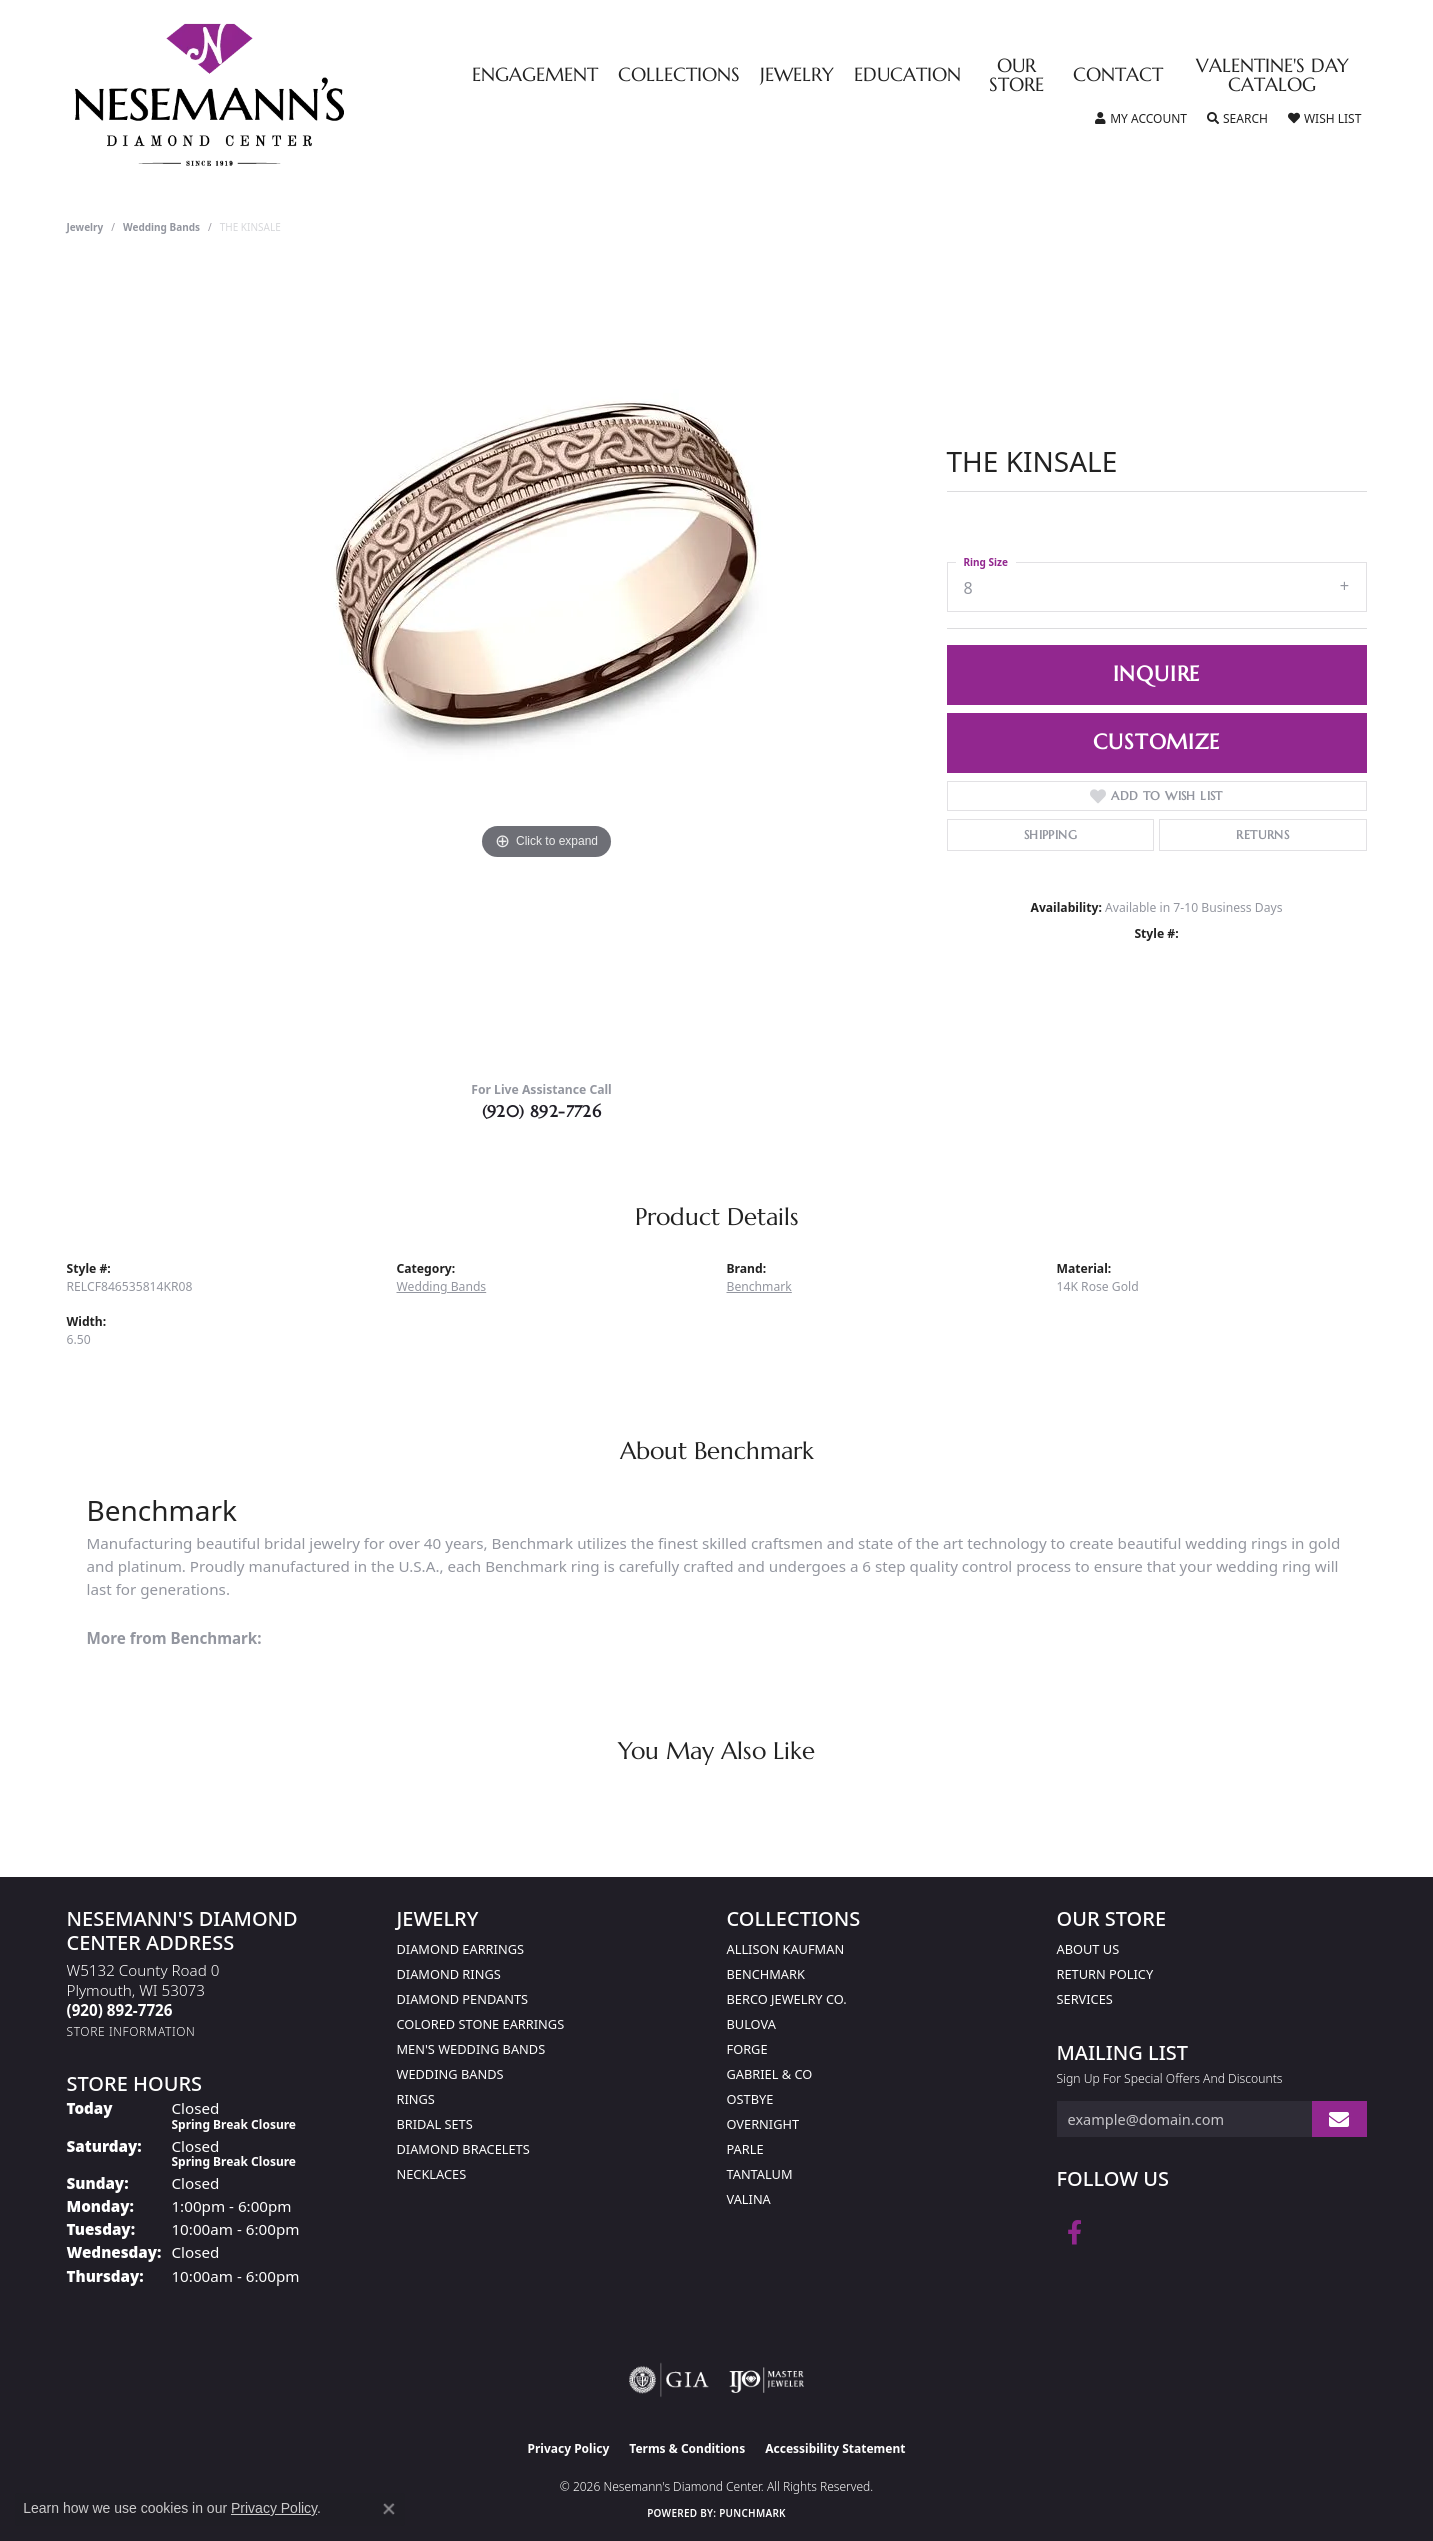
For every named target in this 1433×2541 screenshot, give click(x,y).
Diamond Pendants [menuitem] (463, 1999)
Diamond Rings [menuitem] (449, 1974)
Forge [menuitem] (747, 2049)
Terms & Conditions (687, 2448)
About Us (1088, 1949)
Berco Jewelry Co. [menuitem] (787, 1999)
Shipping (1050, 834)
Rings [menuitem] (416, 2099)
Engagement (535, 75)
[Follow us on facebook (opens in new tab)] (1074, 2233)
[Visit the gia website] (669, 2380)
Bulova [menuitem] (751, 2024)
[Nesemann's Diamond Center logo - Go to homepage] (272, 95)
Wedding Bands (161, 227)
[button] (1141, 119)
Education (907, 75)
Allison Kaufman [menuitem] (786, 1949)
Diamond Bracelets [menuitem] (463, 2149)
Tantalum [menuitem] (760, 2174)
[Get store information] (131, 2031)
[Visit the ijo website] (766, 2380)
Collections (679, 75)
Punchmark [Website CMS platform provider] (752, 2513)
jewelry (85, 227)
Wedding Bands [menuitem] (450, 2074)
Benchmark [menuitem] (766, 1974)
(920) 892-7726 (542, 1111)
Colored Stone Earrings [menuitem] (481, 2024)
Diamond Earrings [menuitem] (460, 1949)
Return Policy (1105, 1974)
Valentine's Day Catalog (1272, 76)
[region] (547, 665)
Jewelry (797, 75)
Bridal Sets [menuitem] (435, 2124)
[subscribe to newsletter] (1339, 2119)
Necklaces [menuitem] (432, 2174)
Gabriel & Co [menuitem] (770, 2074)
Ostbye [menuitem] (750, 2099)
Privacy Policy (569, 2448)
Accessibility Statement (835, 2448)
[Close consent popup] (389, 2509)
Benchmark (759, 1286)
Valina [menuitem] (749, 2199)
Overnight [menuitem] (763, 2124)
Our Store (1016, 76)
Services (1085, 1999)
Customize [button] (1156, 742)
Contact (1118, 75)
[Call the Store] (120, 2010)
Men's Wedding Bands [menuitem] (471, 2049)
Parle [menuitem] (745, 2149)
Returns (1262, 834)
